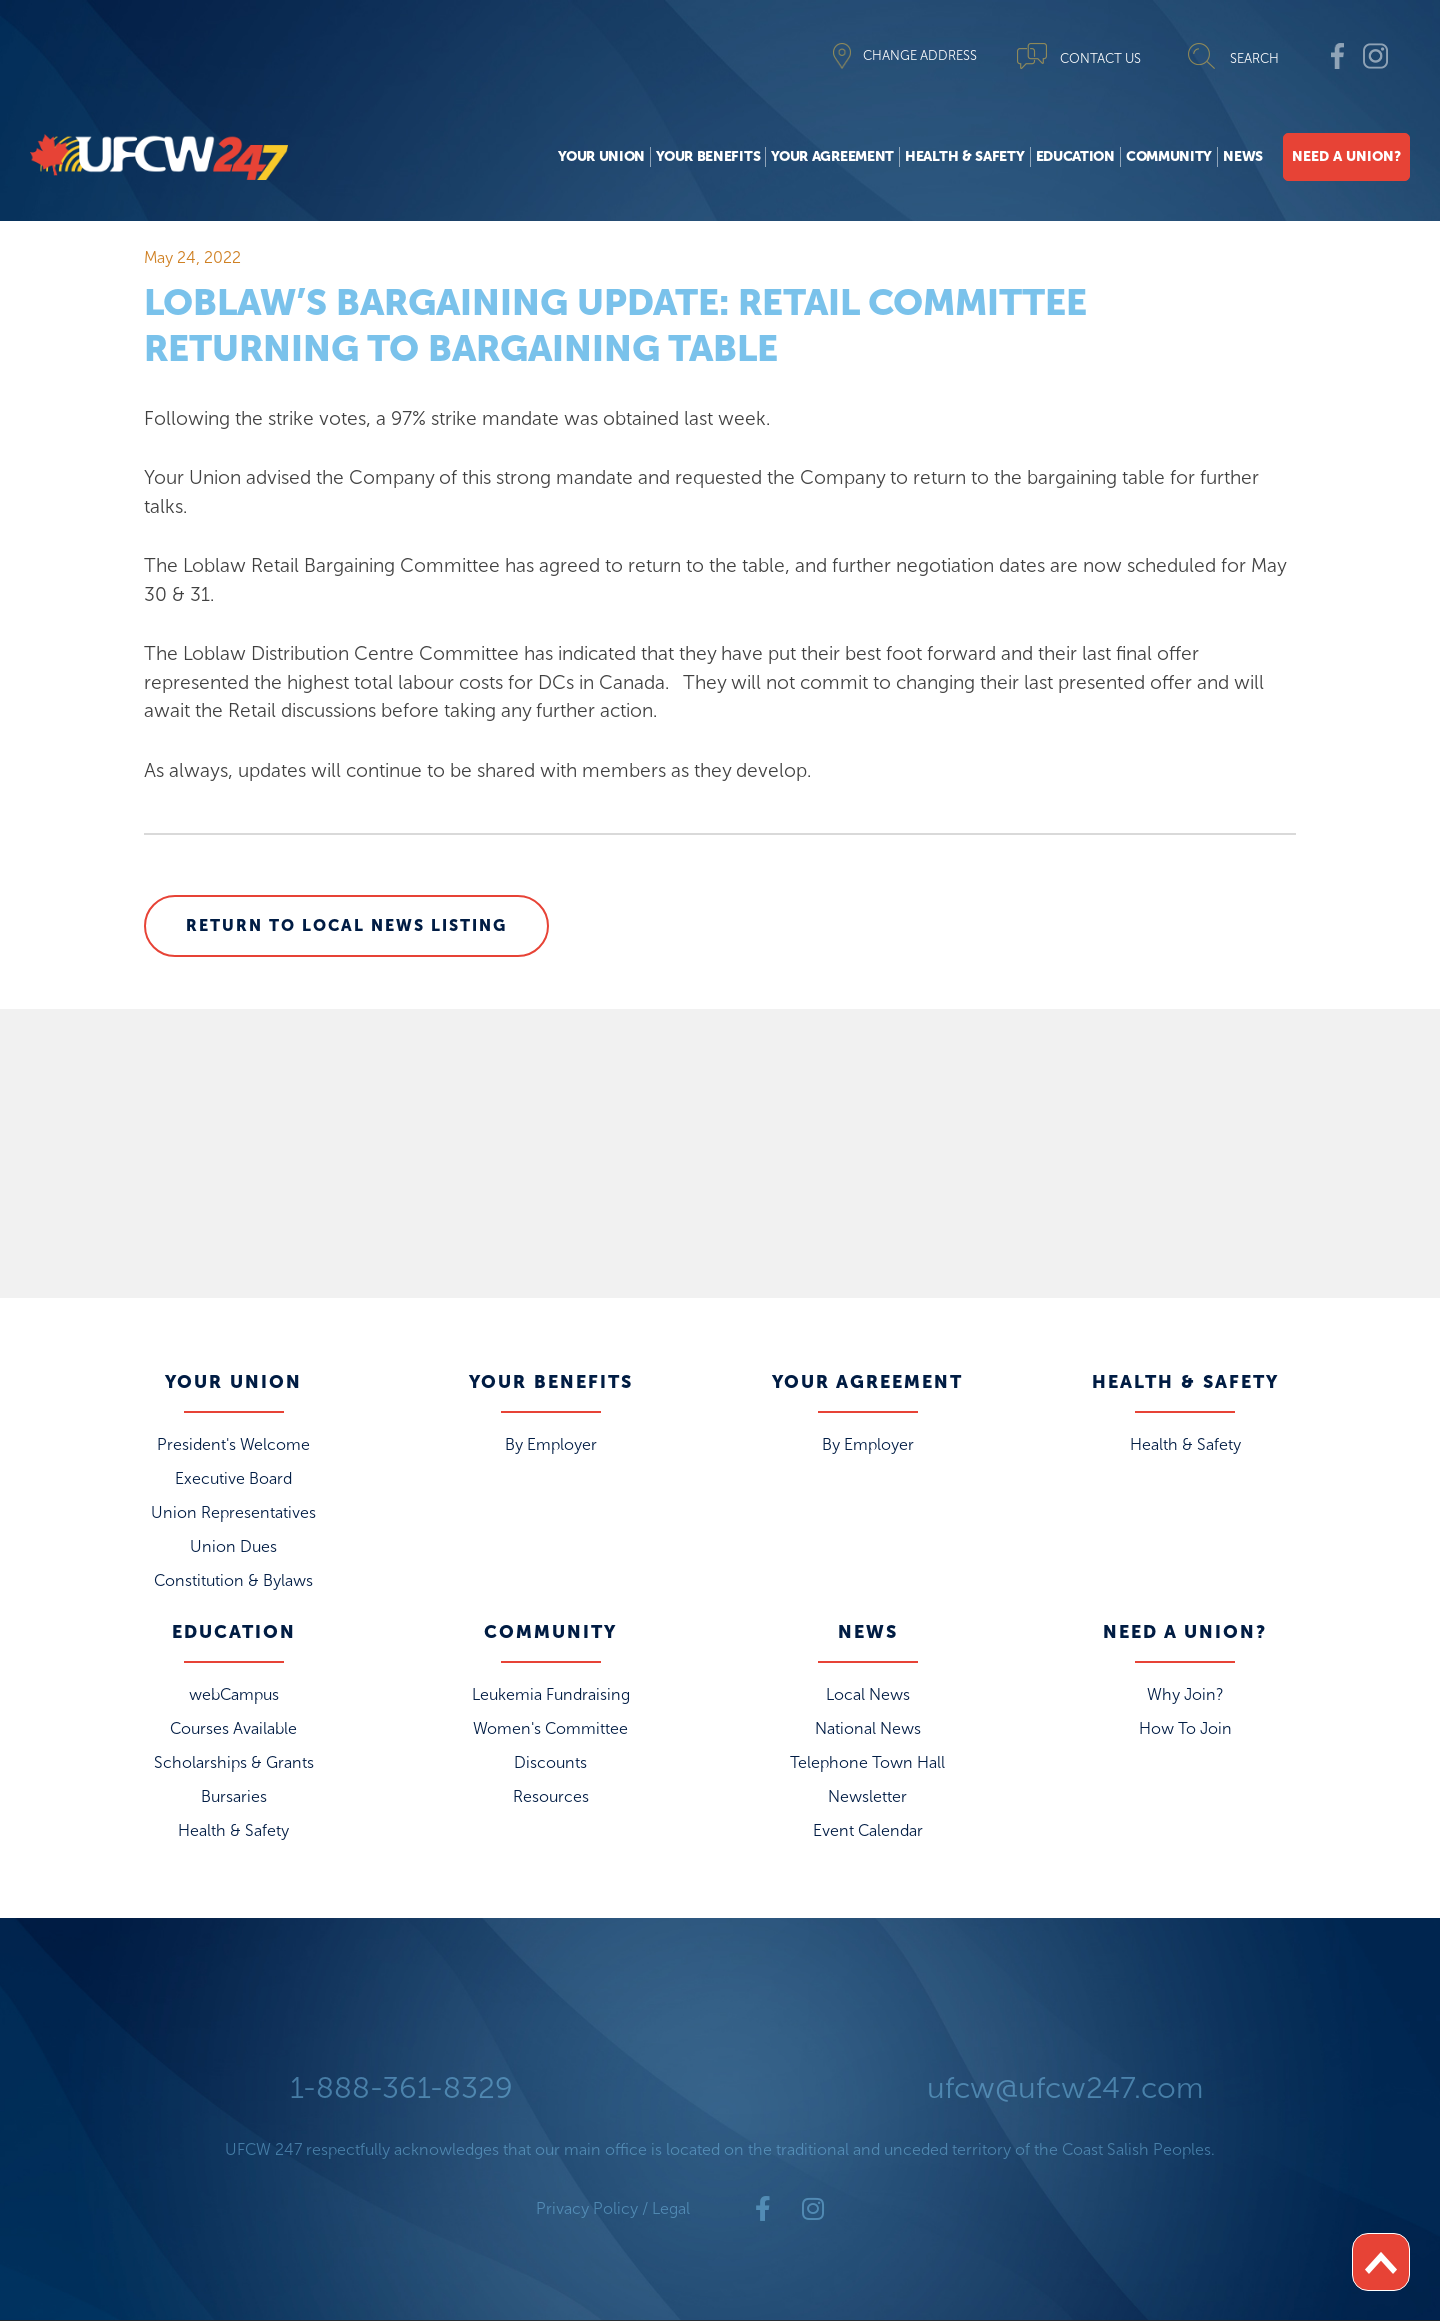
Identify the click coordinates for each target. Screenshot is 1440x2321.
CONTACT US (1100, 58)
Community (1169, 156)
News (1243, 156)
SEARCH (1254, 58)
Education (1075, 156)
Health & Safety (965, 156)
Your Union (601, 156)
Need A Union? (1346, 156)
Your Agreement (832, 156)
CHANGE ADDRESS (920, 55)
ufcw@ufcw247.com (1065, 2088)
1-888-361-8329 (401, 2088)
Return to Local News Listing (346, 925)
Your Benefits (708, 156)
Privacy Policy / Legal (613, 2208)
